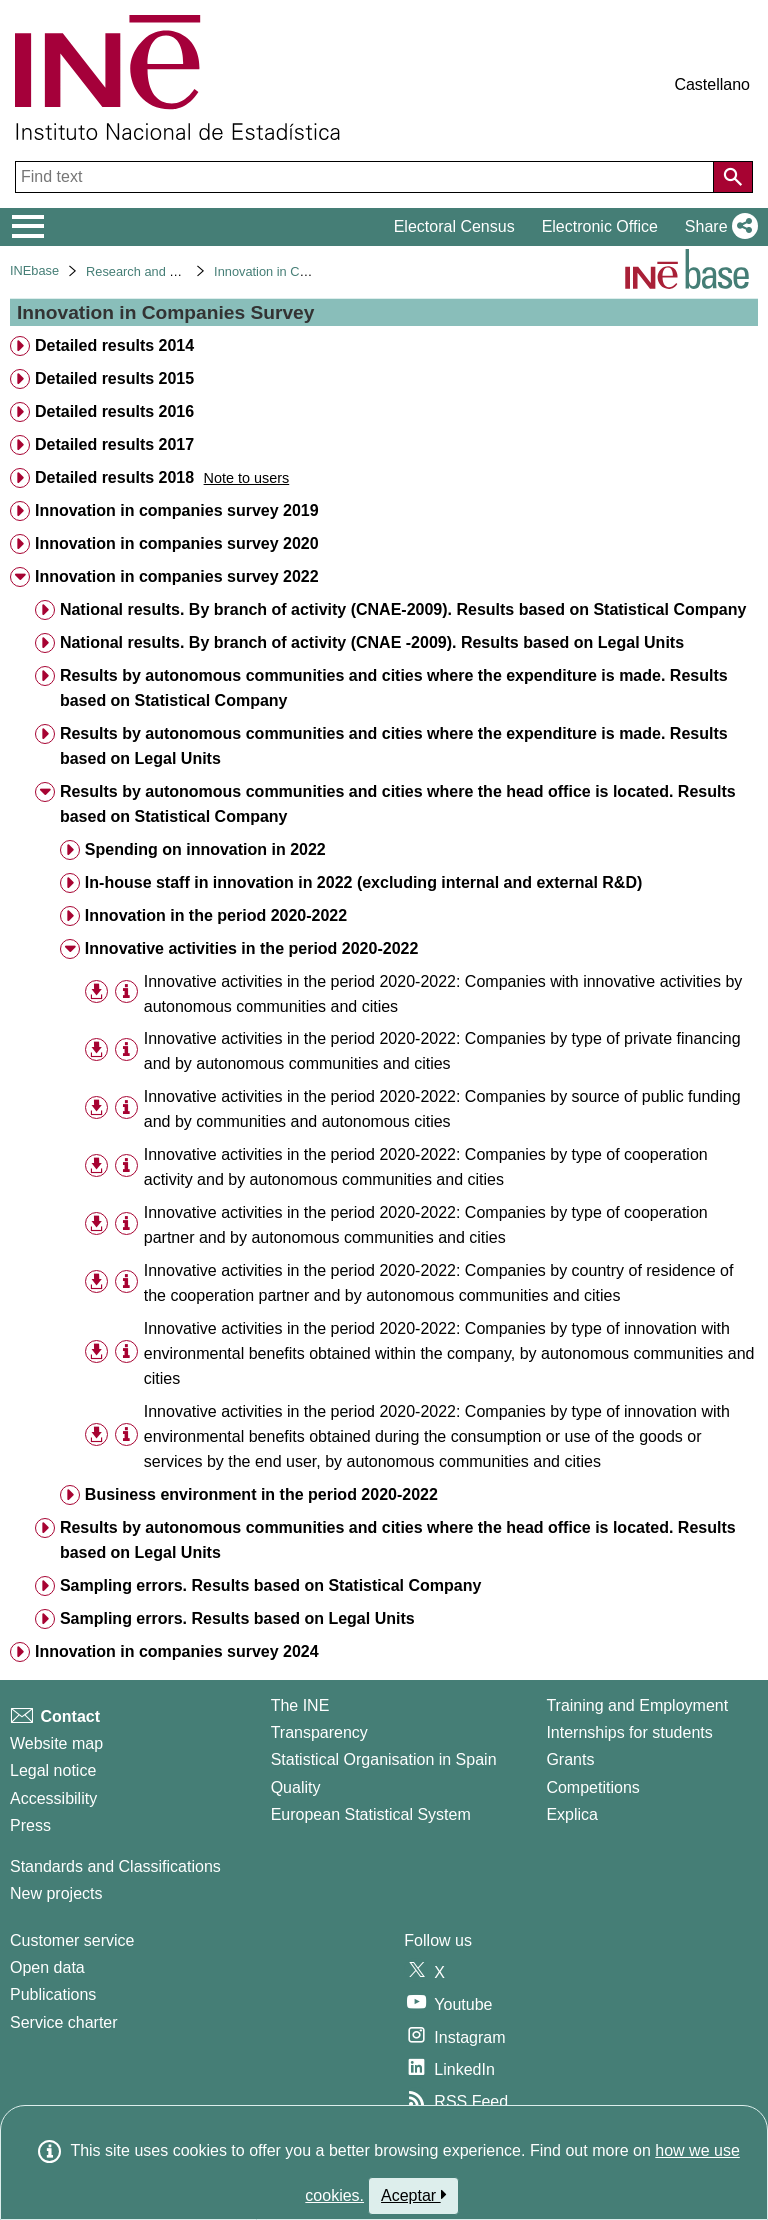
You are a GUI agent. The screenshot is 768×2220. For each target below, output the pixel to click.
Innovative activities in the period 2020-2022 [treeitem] (251, 948)
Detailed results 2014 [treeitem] (114, 345)
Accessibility (53, 1798)
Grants (570, 1759)
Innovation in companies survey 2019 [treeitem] (177, 510)
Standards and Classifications (115, 1866)
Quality (296, 1787)
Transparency (319, 1732)
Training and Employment (637, 1705)
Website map (56, 1743)
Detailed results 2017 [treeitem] (114, 444)
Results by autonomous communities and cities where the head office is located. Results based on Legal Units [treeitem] (398, 1540)
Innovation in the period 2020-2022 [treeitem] (216, 915)
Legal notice (53, 1770)
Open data (47, 1967)
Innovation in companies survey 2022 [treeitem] (177, 576)
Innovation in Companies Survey (306, 271)
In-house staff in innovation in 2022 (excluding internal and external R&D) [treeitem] (363, 882)
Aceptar (413, 2195)
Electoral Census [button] (454, 226)
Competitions (592, 1787)
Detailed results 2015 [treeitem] (114, 378)
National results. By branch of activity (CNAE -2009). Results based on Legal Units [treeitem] (372, 642)
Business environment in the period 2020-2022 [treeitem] (261, 1494)
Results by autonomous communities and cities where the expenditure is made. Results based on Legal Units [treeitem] (394, 746)
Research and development (164, 271)
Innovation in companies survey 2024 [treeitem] (177, 1651)
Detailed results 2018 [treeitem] (114, 477)
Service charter (64, 2022)
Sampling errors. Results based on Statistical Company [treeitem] (270, 1585)
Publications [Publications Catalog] (53, 1994)
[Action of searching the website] (733, 177)
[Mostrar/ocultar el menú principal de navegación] (28, 227)
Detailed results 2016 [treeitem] (114, 411)
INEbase (34, 270)
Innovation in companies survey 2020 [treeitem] (177, 543)
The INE (300, 1705)
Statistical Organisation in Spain (384, 1759)
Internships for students (629, 1732)
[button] (717, 227)
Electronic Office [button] (600, 226)
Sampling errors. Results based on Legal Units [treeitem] (237, 1618)
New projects (56, 1893)
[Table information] (126, 992)
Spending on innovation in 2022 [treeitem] (205, 849)
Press (30, 1825)
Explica (572, 1814)
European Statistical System (371, 1814)
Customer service (72, 1940)
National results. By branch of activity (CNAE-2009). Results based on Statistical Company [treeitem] (403, 609)
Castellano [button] (712, 84)
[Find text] (366, 177)
